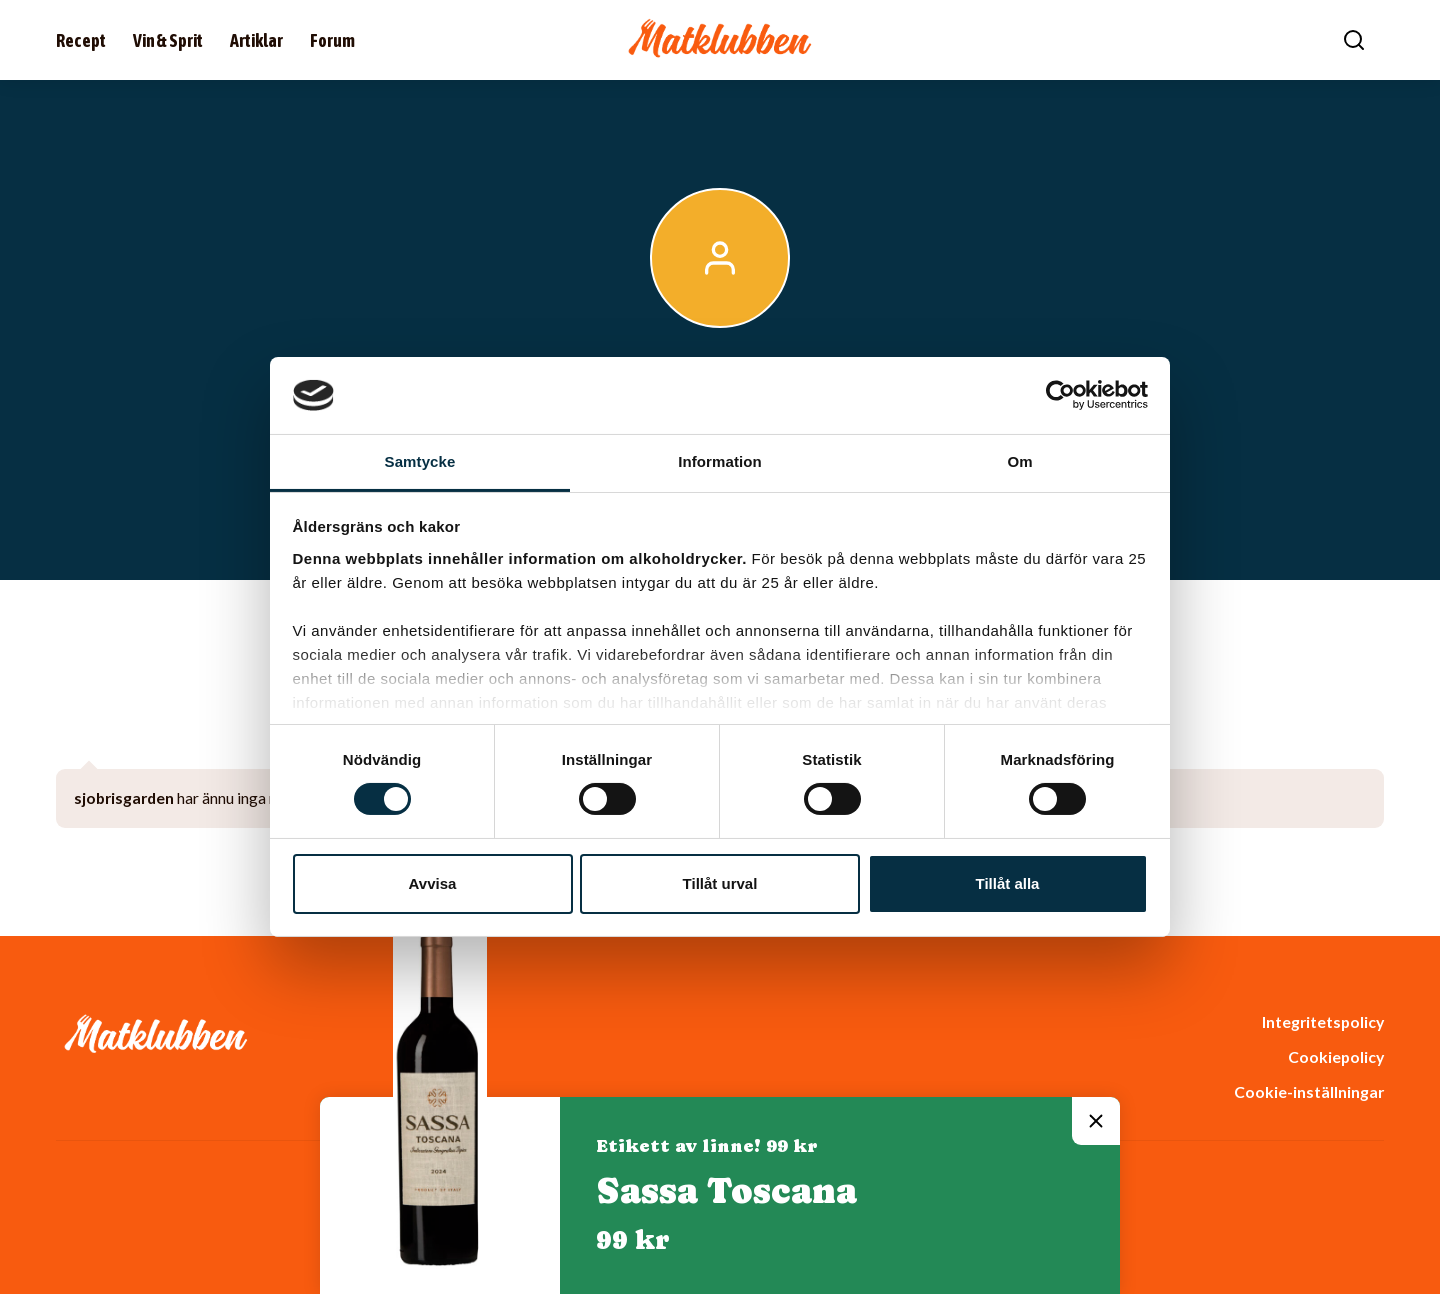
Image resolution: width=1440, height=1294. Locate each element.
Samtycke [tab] (420, 461)
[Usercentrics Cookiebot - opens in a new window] (1060, 395)
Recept (81, 40)
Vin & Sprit (168, 40)
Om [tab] (1019, 461)
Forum (332, 40)
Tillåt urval (720, 883)
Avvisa (433, 883)
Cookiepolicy (1336, 1056)
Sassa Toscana (726, 1190)
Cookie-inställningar (1309, 1091)
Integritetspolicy (1323, 1021)
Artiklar (256, 40)
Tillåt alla (1008, 883)
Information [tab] (720, 461)
